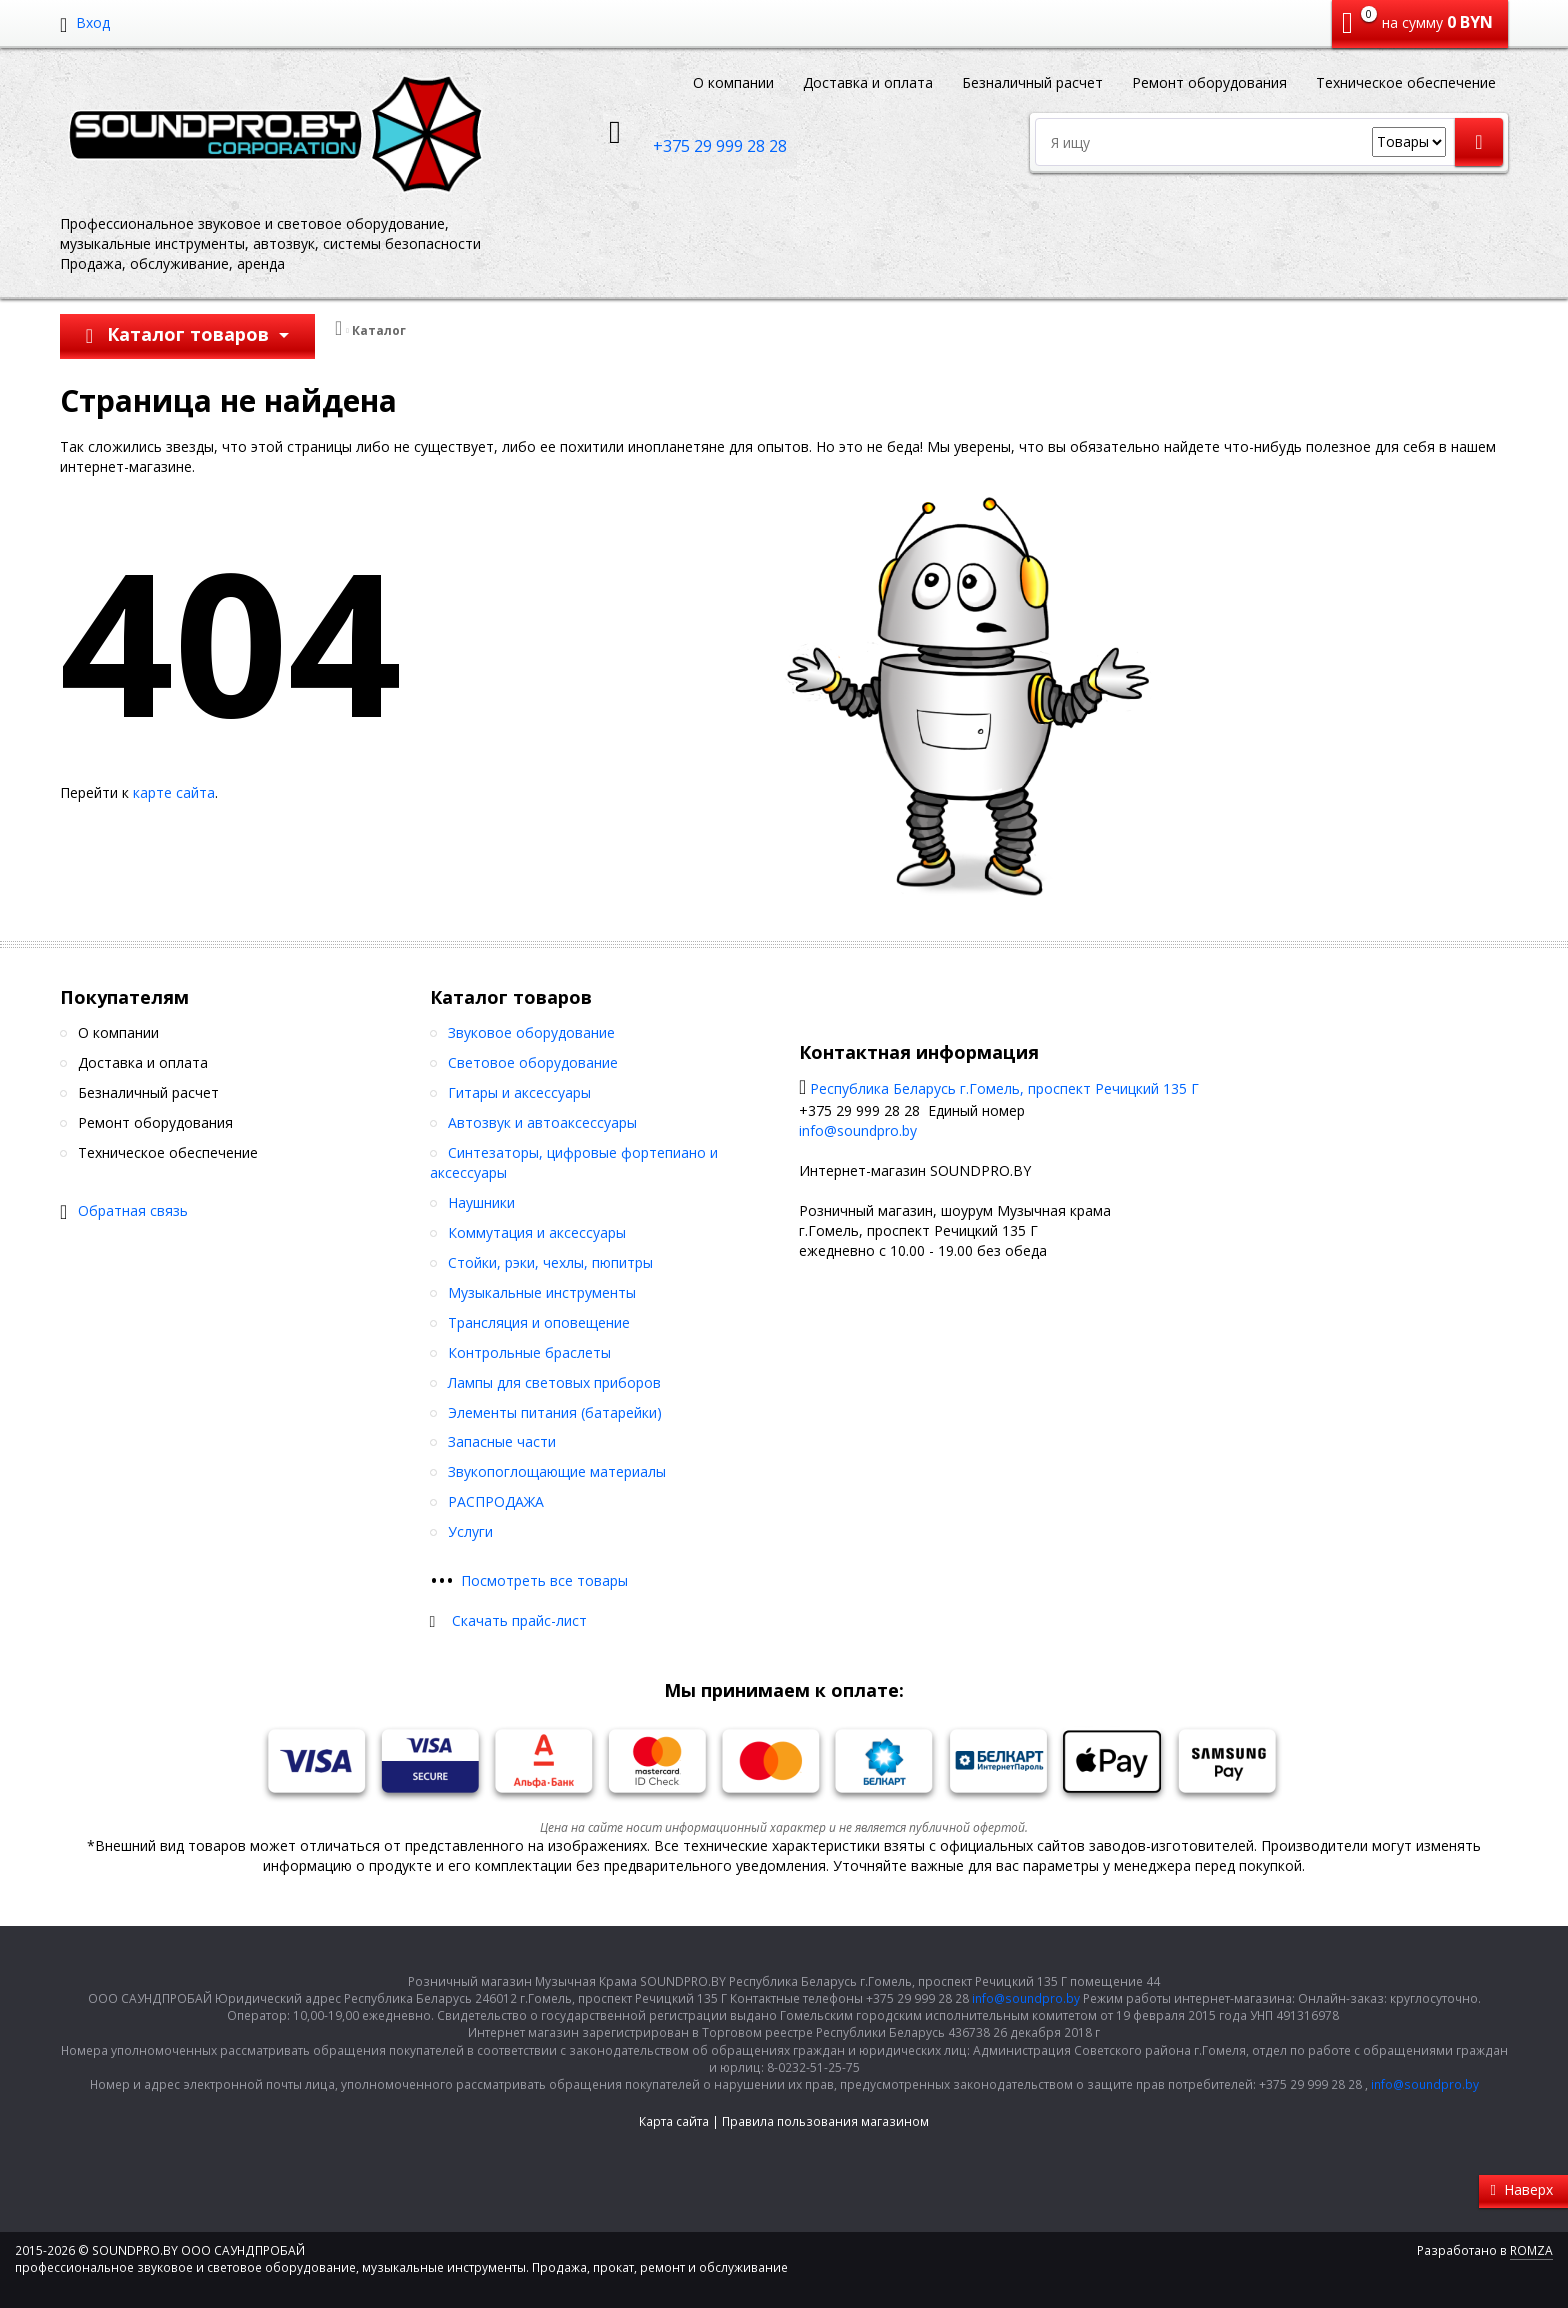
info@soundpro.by (858, 1130)
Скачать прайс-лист (519, 1620)
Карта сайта (674, 2121)
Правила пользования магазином (825, 2121)
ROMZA (1531, 2250)
